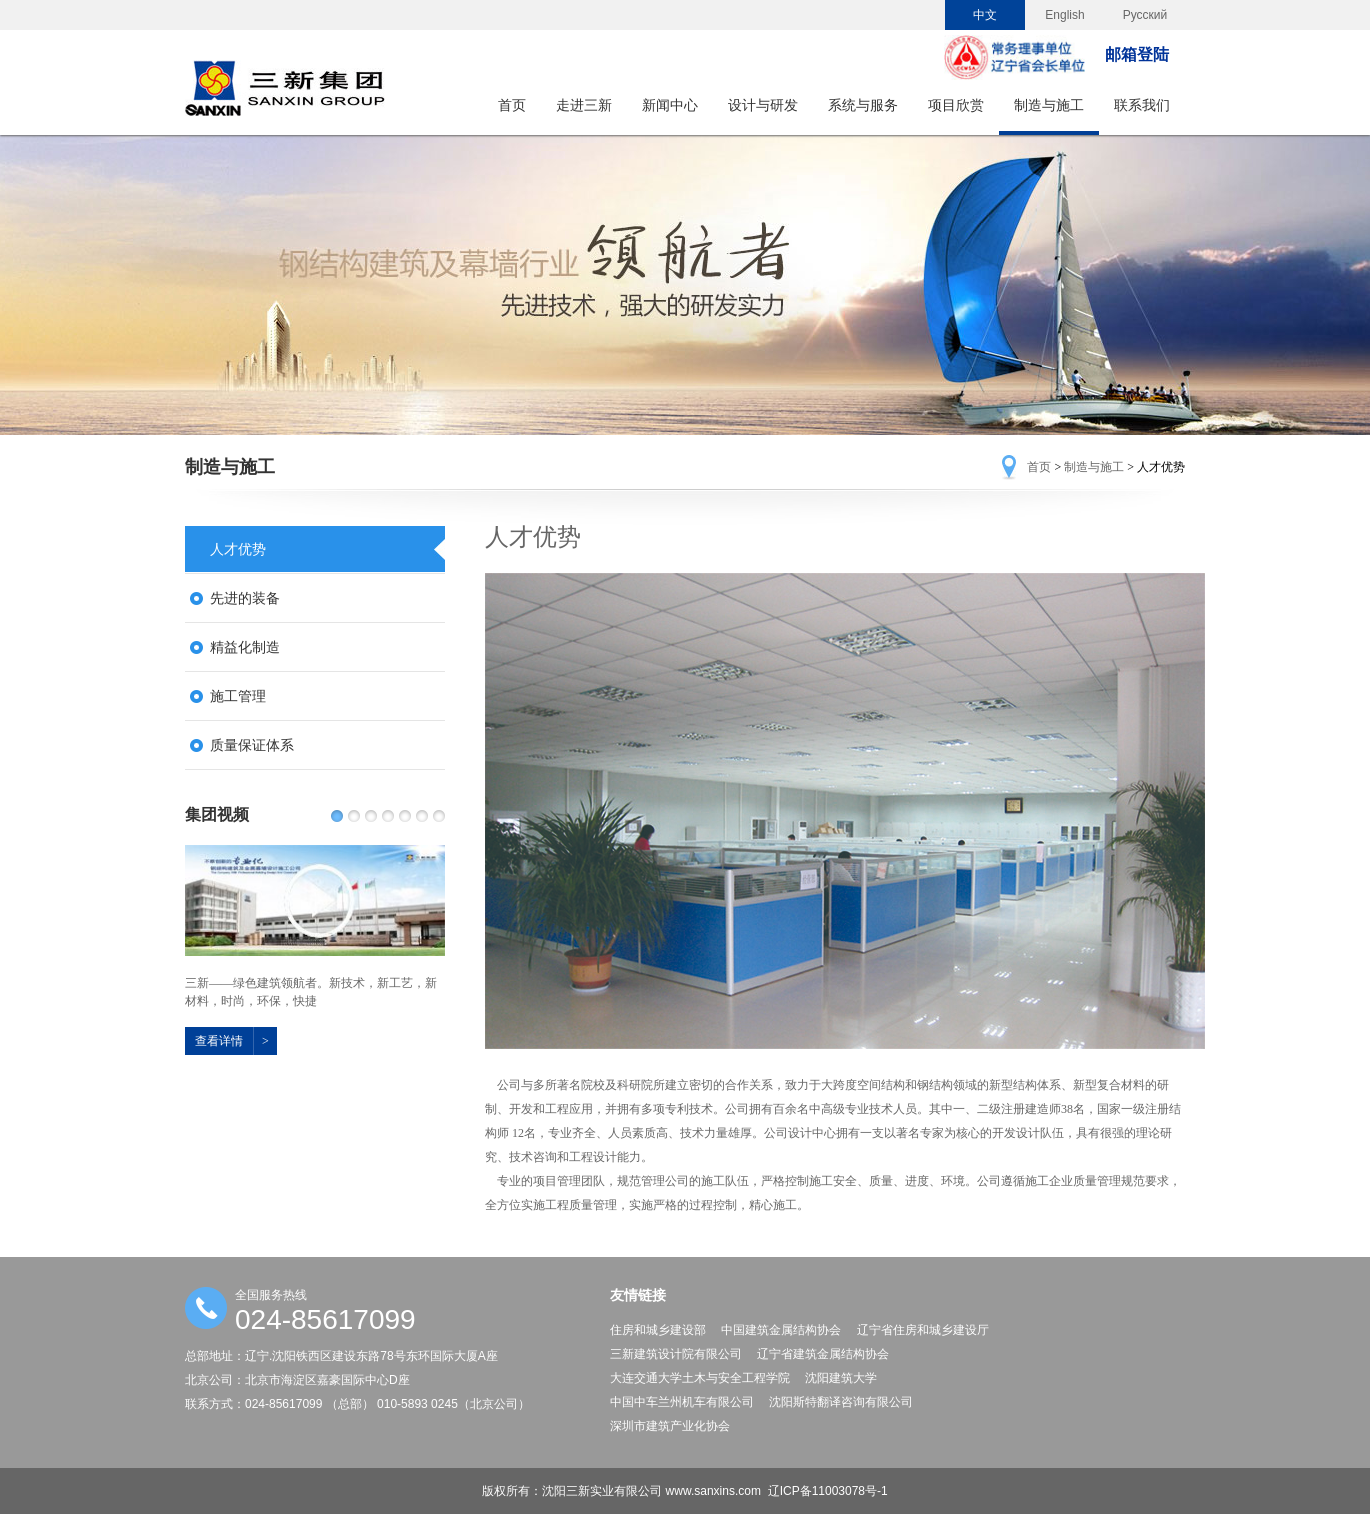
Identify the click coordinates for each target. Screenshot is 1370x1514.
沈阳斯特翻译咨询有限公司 (841, 1402)
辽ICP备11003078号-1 (828, 1491)
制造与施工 (1049, 105)
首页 (512, 105)
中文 (985, 15)
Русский (1145, 15)
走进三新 (584, 105)
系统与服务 (863, 105)
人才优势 (238, 549)
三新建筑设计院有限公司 (676, 1354)
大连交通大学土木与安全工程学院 (700, 1378)
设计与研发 (763, 105)
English (1064, 15)
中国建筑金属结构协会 (781, 1330)
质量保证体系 (252, 745)
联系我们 (1142, 105)
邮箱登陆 (1137, 54)
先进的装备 (245, 598)
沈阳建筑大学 (841, 1378)
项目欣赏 (956, 105)
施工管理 (238, 696)
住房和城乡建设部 (658, 1330)
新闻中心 (670, 105)
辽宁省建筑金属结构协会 (823, 1354)
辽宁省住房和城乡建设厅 (923, 1330)
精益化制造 (245, 647)
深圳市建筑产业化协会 (670, 1426)
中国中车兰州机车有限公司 (682, 1402)
